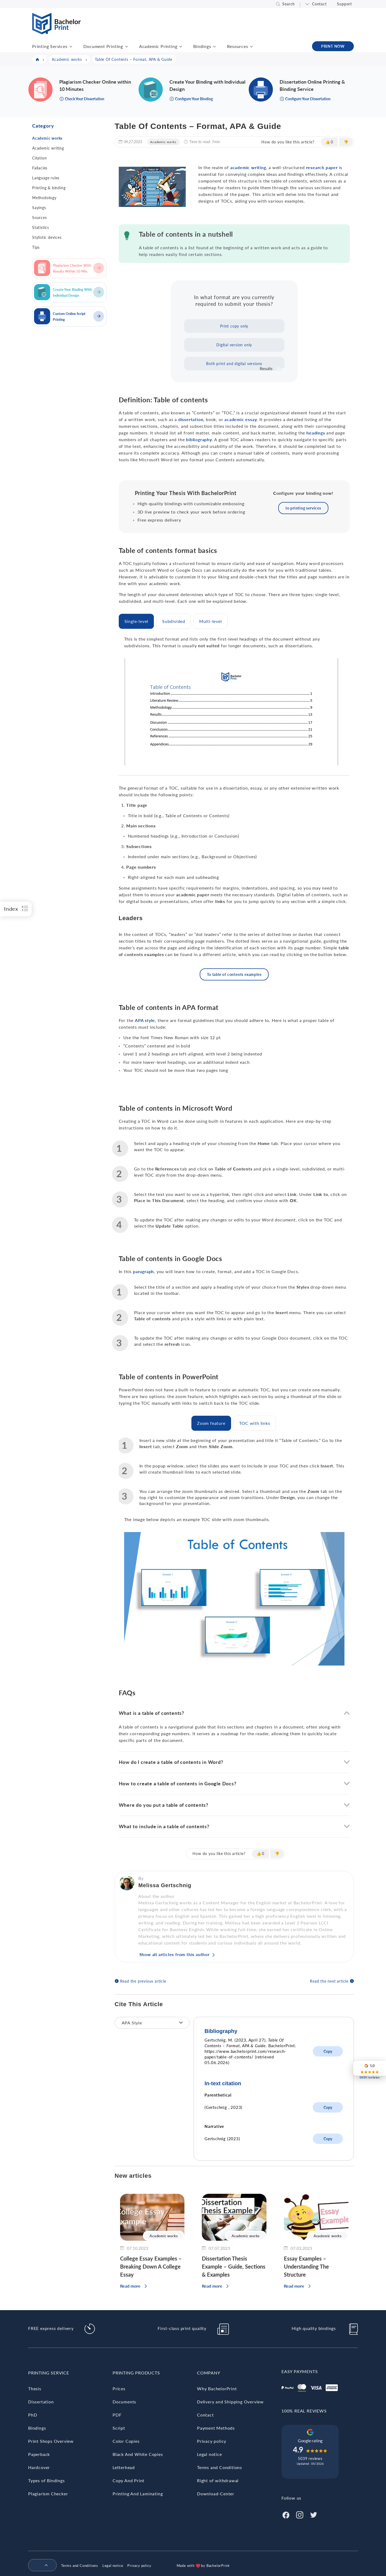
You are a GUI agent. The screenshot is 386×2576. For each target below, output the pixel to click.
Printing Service (48, 2372)
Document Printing (103, 46)
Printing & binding (48, 187)
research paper (322, 167)
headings (316, 432)
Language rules (46, 178)
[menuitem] (40, 2565)
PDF (117, 2414)
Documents (124, 2401)
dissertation (190, 419)
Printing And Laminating (138, 2493)
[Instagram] (299, 2514)
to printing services (303, 508)
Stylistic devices (47, 237)
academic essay (240, 419)
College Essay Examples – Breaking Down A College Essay (151, 2266)
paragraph (143, 1271)
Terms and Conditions (219, 2467)
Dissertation (41, 2401)
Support (344, 4)
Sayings (39, 207)
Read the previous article (143, 1981)
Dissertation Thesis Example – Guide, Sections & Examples (233, 2266)
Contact (319, 4)
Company (208, 2372)
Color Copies (126, 2441)
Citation (39, 158)
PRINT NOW (333, 46)
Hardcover (39, 2467)
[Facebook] (285, 2514)
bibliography (199, 439)
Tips (36, 247)
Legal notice (209, 2454)
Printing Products (136, 2372)
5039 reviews (310, 2458)
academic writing (248, 167)
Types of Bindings (46, 2480)
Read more (130, 2285)
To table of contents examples (234, 974)
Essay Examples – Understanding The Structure (306, 2266)
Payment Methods (216, 2427)
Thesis (34, 2388)
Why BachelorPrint (217, 2388)
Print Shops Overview (51, 2441)
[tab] (136, 621)
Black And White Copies (138, 2454)
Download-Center (215, 2493)
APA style (145, 1020)
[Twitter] (313, 2514)
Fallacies (39, 168)
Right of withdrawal (218, 2480)
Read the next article (329, 1981)
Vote (281, 369)
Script (119, 2427)
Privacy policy (211, 2441)
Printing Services (50, 46)
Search (288, 4)
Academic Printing (158, 46)
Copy (328, 2051)
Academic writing (48, 148)
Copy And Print (128, 2480)
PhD (32, 2414)
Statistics (40, 227)
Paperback (39, 2454)
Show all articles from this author (174, 1954)
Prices (119, 2388)
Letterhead (124, 2467)
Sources (39, 217)
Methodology (44, 197)
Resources (237, 46)
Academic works (47, 138)
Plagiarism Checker (48, 2493)
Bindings (202, 46)
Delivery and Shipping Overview (230, 2401)
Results (266, 369)
